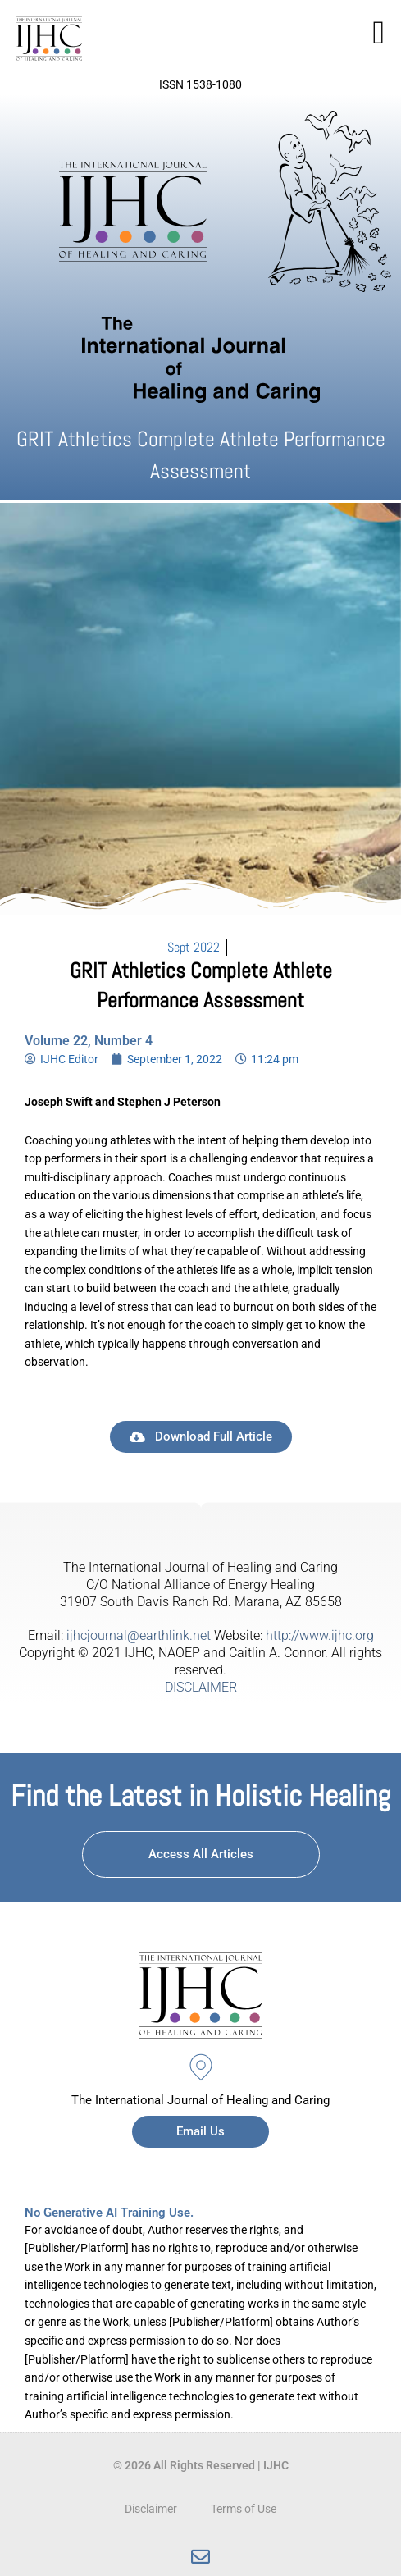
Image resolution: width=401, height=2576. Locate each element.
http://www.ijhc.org (320, 1635)
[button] (378, 32)
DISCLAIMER (201, 1687)
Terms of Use (243, 2508)
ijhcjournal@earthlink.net (138, 1635)
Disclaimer (151, 2508)
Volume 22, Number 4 (89, 1040)
